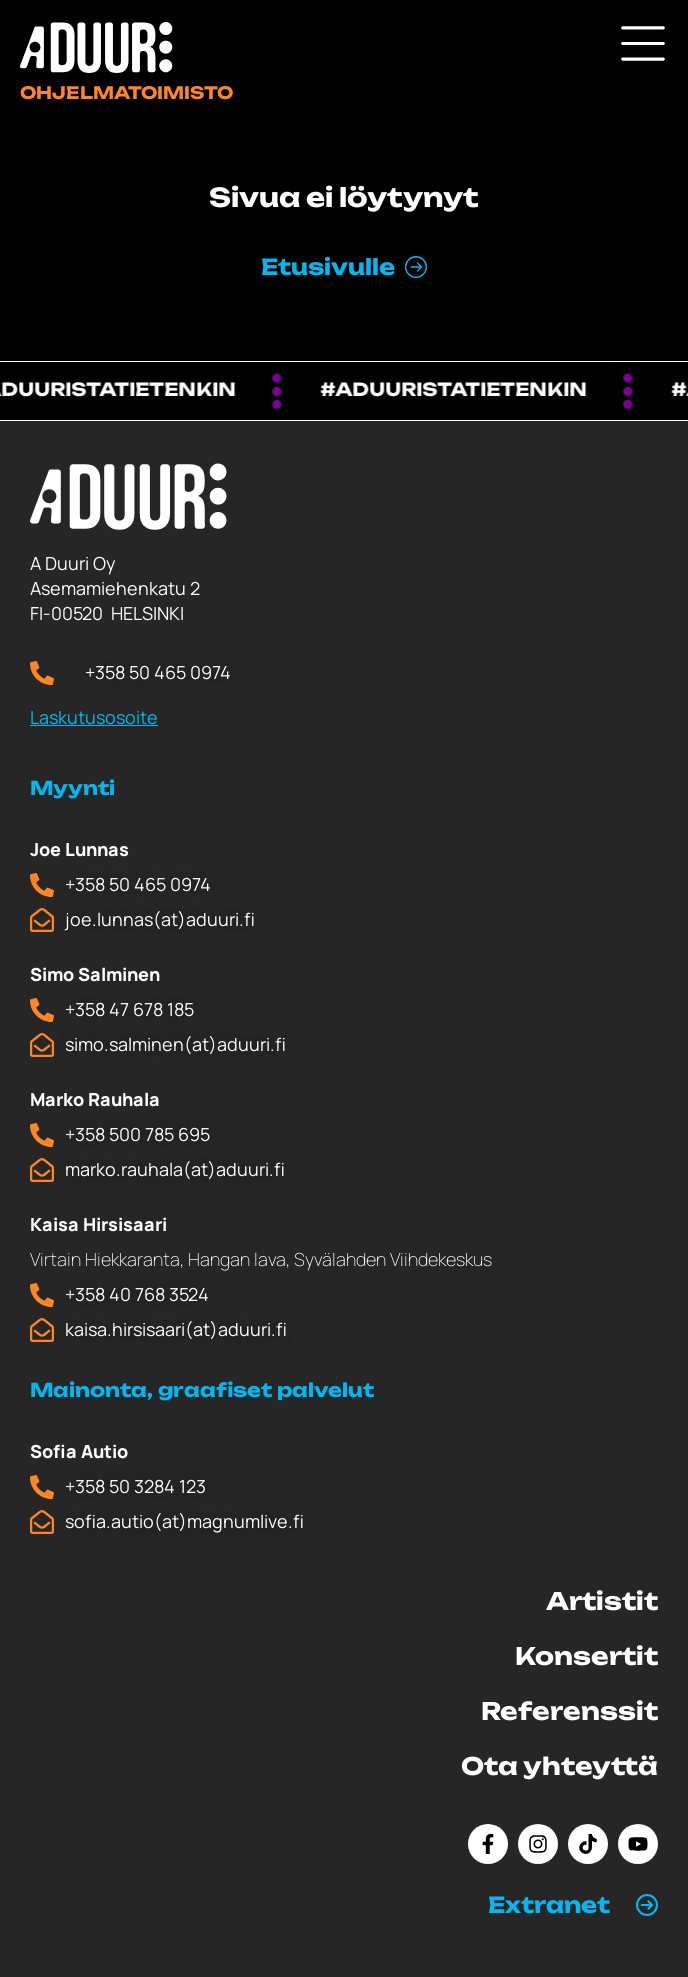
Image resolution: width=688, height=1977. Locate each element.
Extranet (549, 1904)
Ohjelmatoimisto (126, 92)
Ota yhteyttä (559, 1766)
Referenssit (569, 1711)
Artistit (602, 1601)
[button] (573, 1905)
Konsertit (586, 1656)
